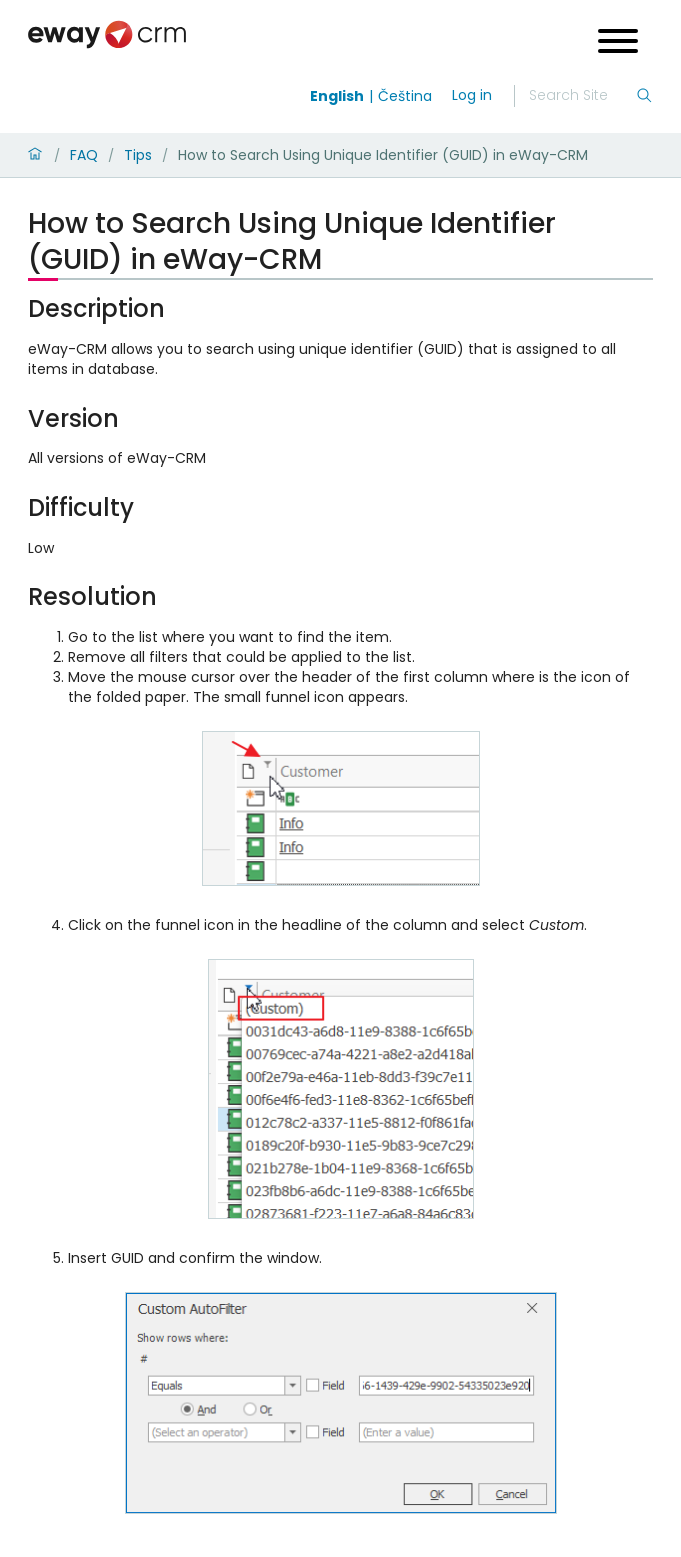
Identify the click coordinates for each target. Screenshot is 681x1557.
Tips (138, 155)
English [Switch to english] (337, 96)
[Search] (582, 96)
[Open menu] (618, 43)
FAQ (84, 155)
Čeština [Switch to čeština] (405, 96)
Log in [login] (472, 95)
